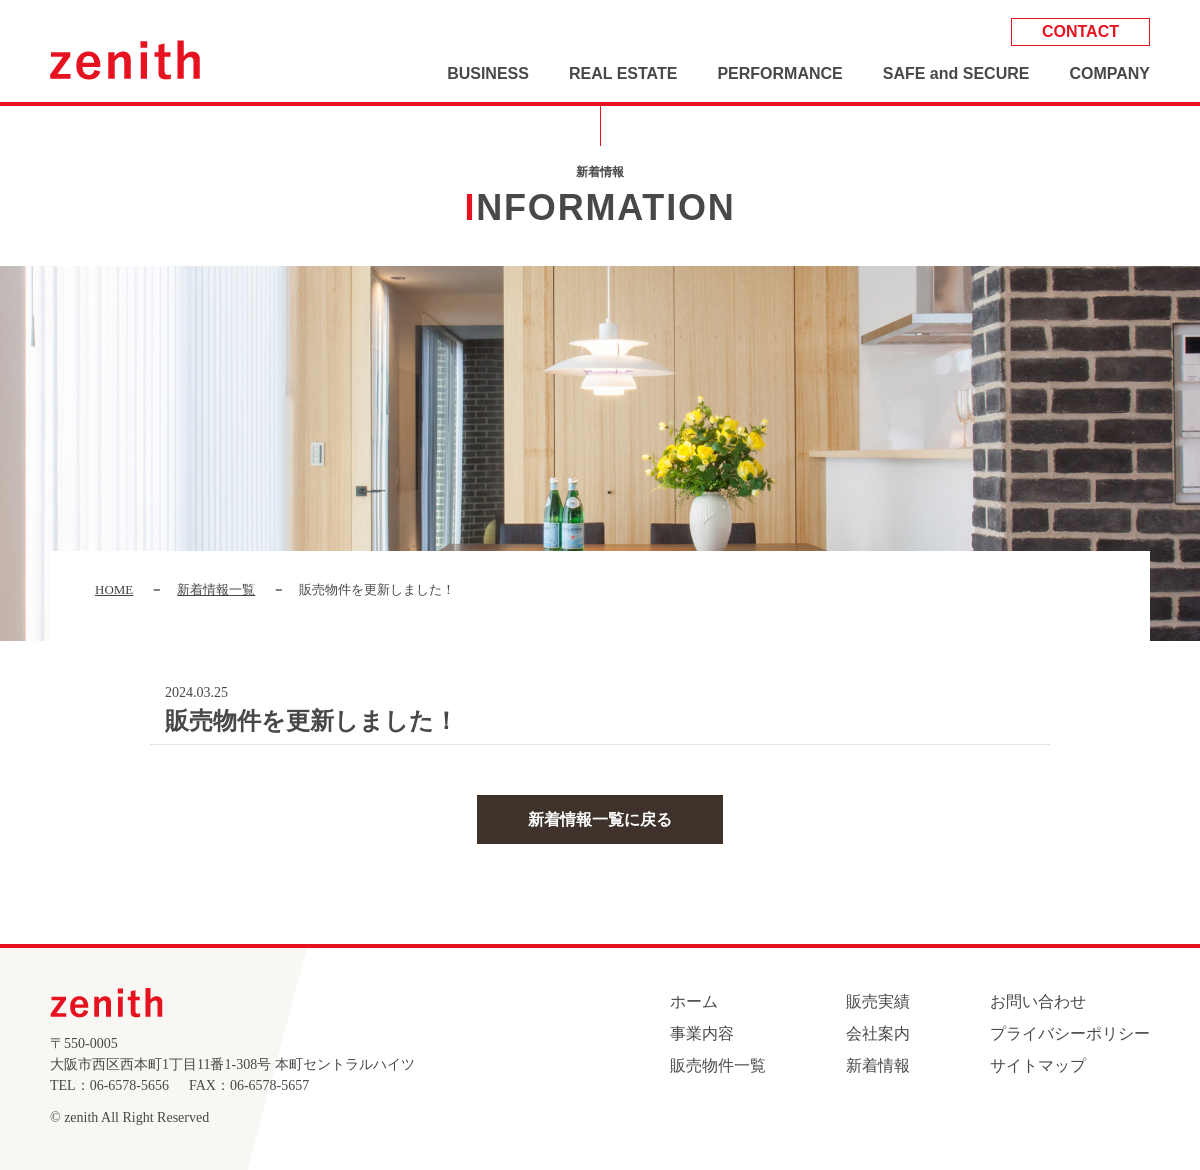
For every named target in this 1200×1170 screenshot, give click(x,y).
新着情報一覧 (216, 589)
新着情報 (878, 1065)
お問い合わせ (1038, 1001)
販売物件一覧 (718, 1065)
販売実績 (878, 1001)
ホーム (694, 1001)
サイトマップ (1038, 1065)
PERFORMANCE (779, 73)
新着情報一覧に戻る (600, 819)
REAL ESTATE (623, 73)
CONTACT (1080, 31)
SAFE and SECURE (956, 73)
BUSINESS (488, 73)
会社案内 (878, 1033)
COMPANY (1109, 73)
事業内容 (702, 1033)
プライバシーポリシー (1070, 1033)
